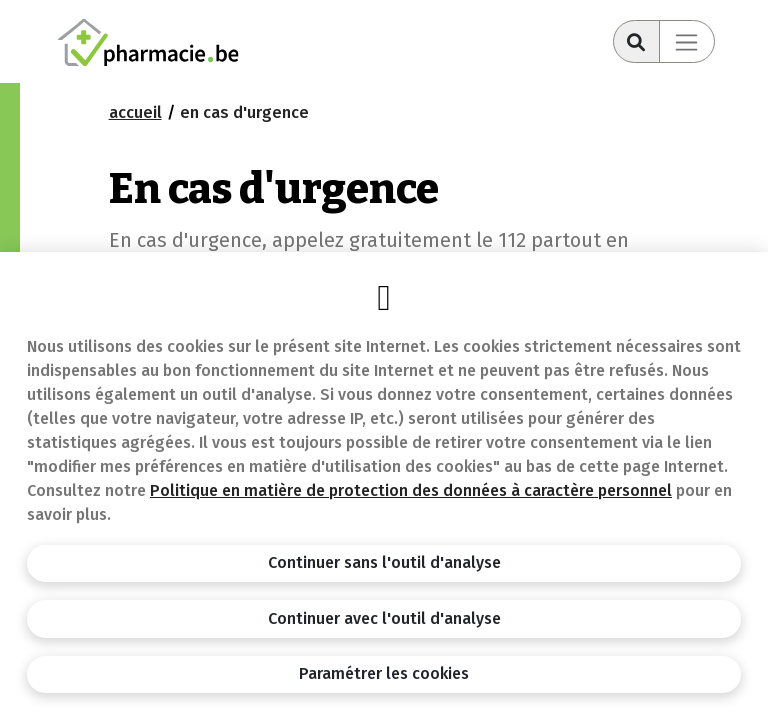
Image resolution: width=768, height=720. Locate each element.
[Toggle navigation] (687, 41)
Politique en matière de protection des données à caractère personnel (411, 490)
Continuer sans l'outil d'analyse (384, 562)
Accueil (135, 112)
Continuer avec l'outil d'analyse (384, 618)
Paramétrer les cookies (384, 673)
